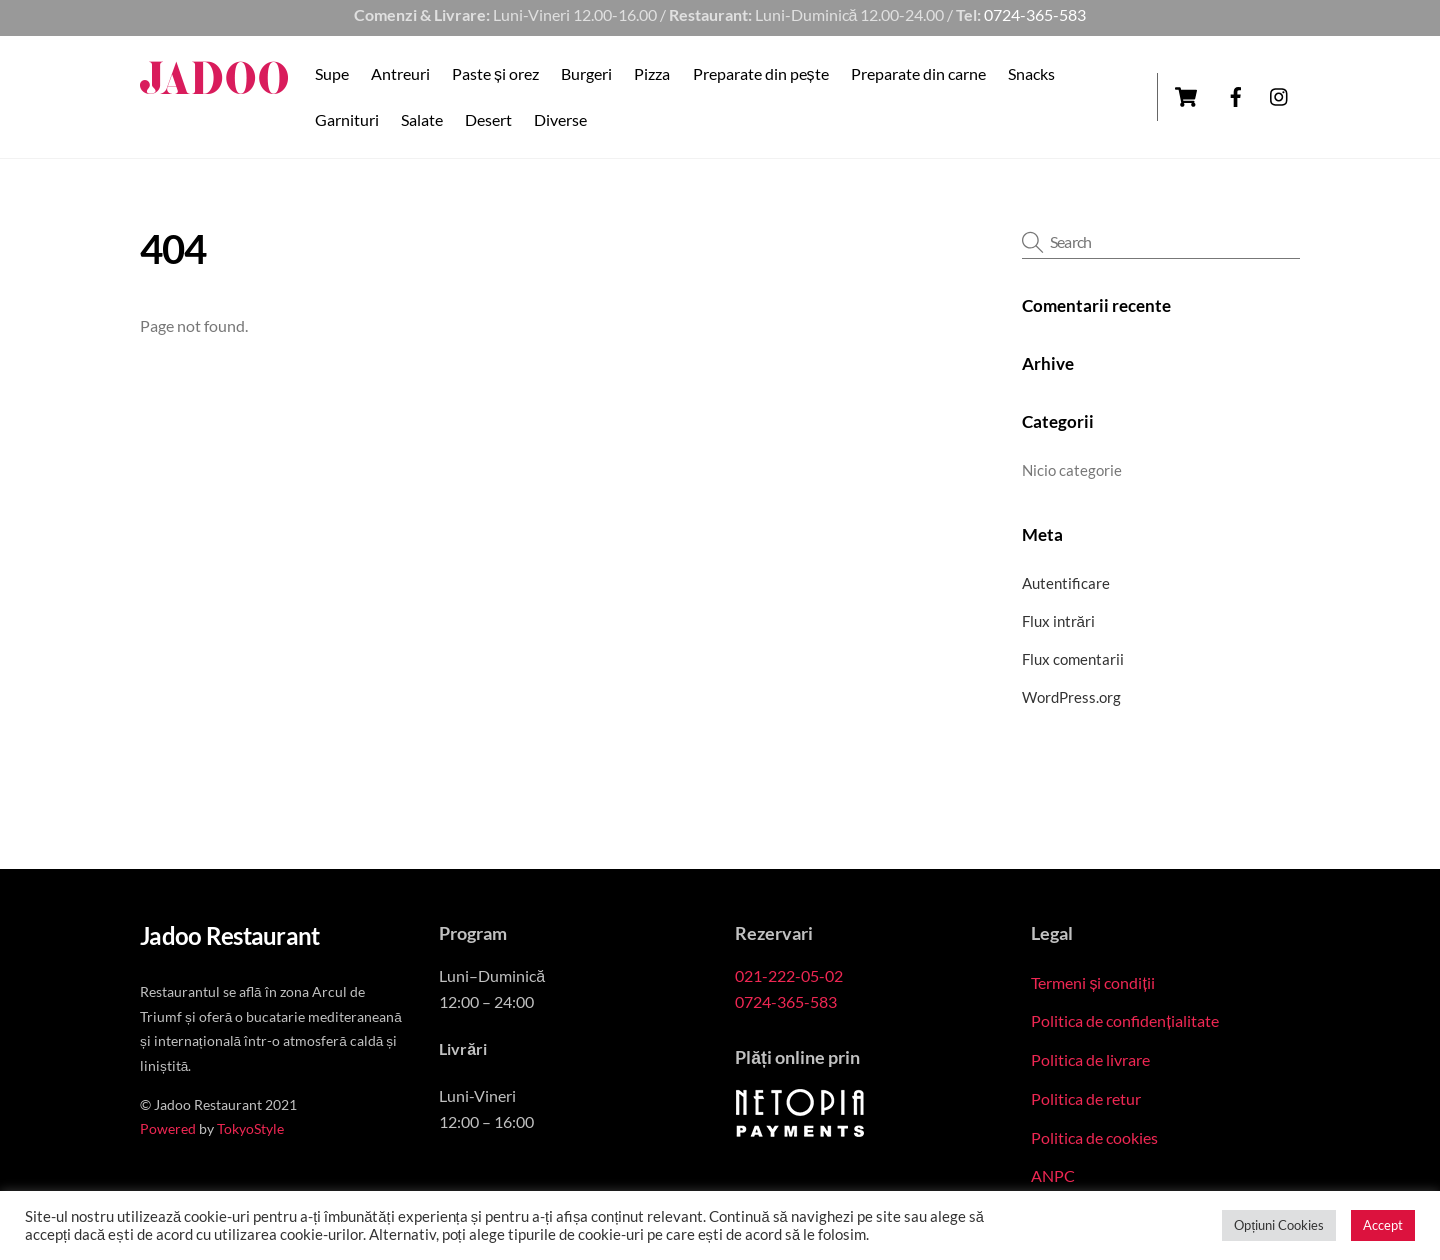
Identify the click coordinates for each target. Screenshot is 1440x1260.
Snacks (1031, 73)
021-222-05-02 (789, 975)
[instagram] (1280, 93)
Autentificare (1066, 583)
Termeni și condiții (1092, 982)
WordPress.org (1071, 697)
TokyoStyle (250, 1129)
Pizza (652, 73)
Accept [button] (1383, 1225)
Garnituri (347, 119)
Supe (332, 73)
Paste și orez (495, 73)
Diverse (560, 119)
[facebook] (1236, 93)
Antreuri (400, 73)
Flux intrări (1058, 621)
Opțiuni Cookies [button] (1279, 1225)
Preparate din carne (918, 73)
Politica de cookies (1094, 1137)
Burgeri (586, 73)
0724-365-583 (1035, 14)
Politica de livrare (1090, 1059)
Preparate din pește (761, 73)
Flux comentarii (1073, 659)
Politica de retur (1086, 1098)
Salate (422, 119)
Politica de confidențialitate (1124, 1020)
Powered (168, 1129)
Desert (488, 119)
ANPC (1053, 1175)
